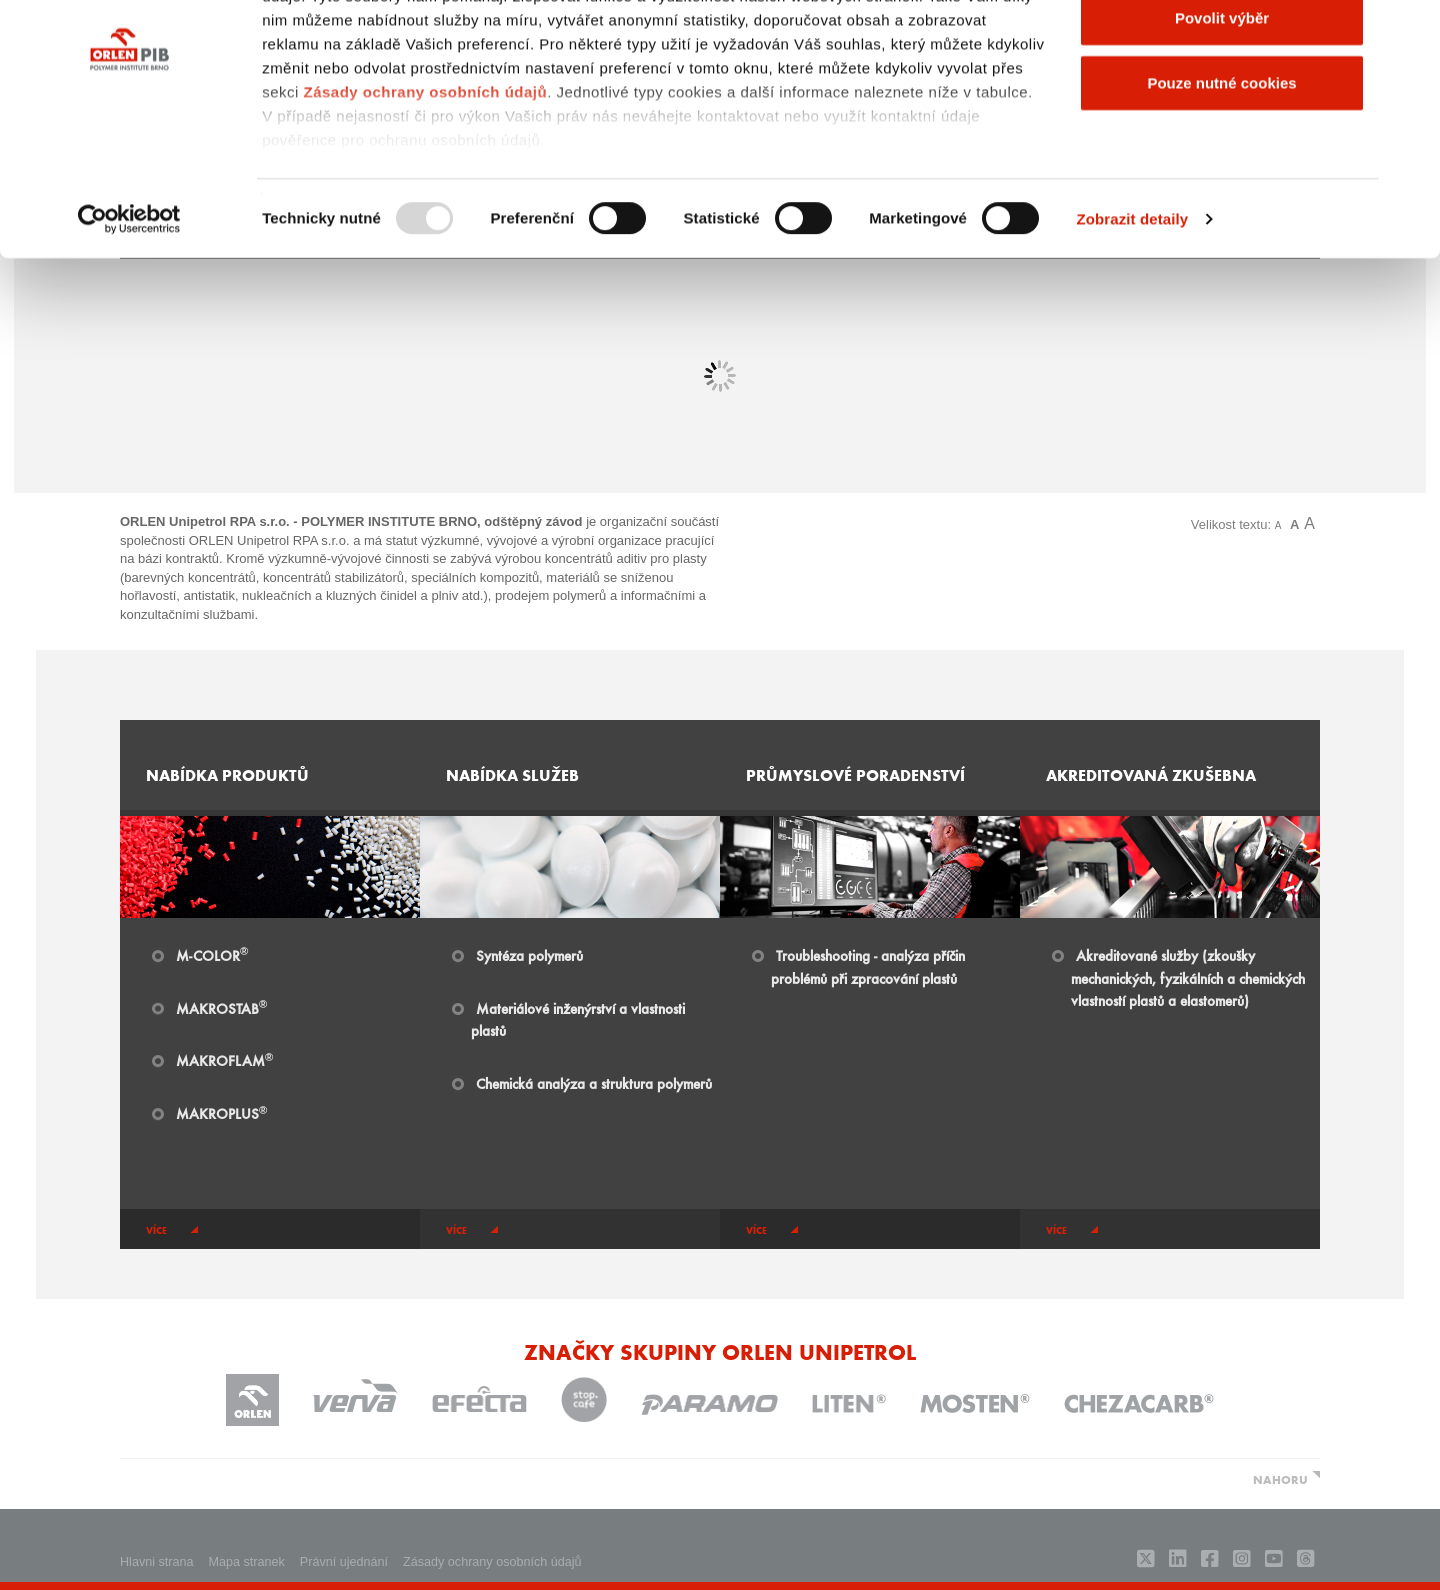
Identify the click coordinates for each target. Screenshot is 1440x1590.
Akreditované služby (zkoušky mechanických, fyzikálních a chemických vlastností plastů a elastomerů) (1188, 978)
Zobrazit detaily (1133, 319)
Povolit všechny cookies (1222, 52)
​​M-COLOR (212, 955)
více (156, 1230)
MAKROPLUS (221, 1113)
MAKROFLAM (224, 1060)
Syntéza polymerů (529, 955)
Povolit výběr (1222, 118)
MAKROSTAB (221, 1008)
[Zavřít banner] (1409, 31)
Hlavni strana (157, 1562)
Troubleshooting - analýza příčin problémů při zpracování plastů (868, 966)
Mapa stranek (247, 1562)
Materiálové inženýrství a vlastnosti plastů (578, 1019)
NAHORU (1280, 1479)
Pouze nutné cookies (1221, 183)
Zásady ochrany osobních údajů (425, 192)
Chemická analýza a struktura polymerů (594, 1083)
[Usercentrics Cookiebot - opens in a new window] (129, 320)
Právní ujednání (344, 1562)
